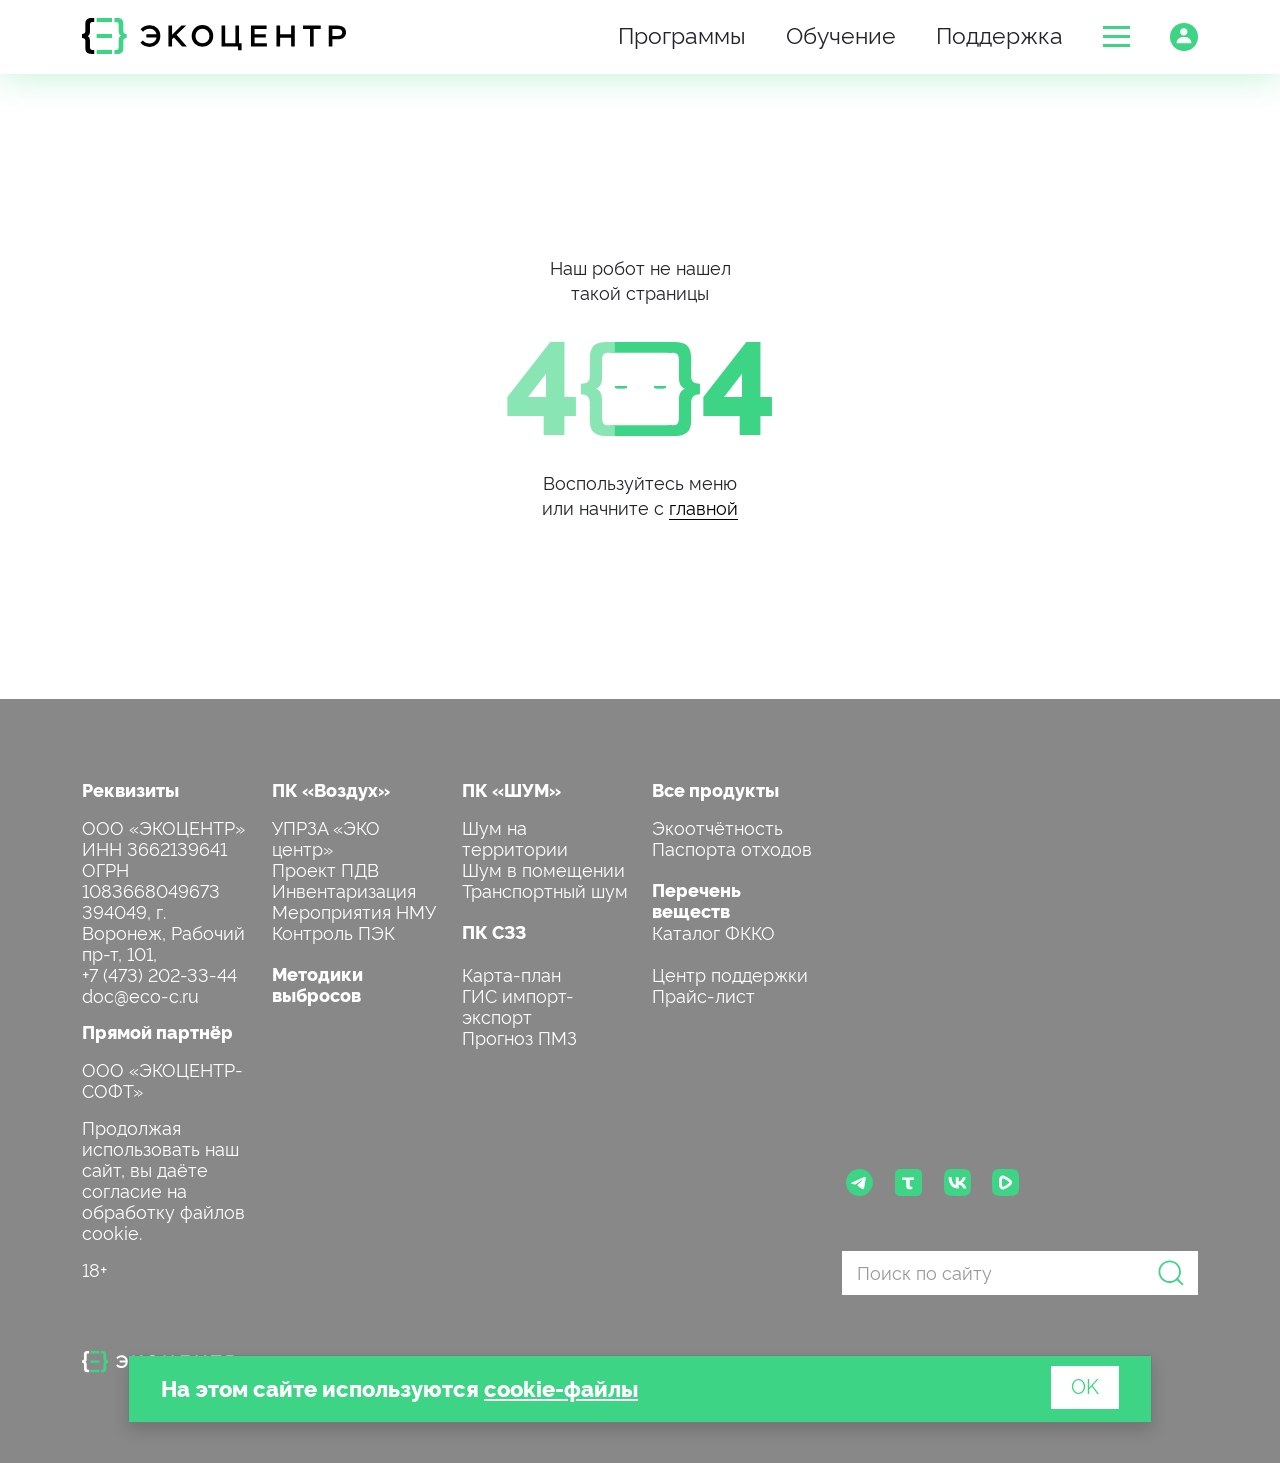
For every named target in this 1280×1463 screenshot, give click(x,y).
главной (703, 506)
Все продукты (715, 789)
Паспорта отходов (732, 847)
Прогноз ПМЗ (519, 1036)
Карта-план (511, 973)
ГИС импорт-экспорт (518, 1005)
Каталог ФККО (713, 931)
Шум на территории (515, 837)
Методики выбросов (317, 984)
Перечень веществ (696, 900)
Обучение (841, 33)
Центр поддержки (730, 973)
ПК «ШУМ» (511, 789)
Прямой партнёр (157, 1031)
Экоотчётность (717, 826)
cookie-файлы (561, 1387)
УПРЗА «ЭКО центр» (326, 837)
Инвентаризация (344, 889)
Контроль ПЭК (333, 931)
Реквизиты (130, 789)
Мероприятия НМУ (354, 910)
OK (1085, 1385)
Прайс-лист (703, 994)
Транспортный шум (545, 889)
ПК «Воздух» (331, 789)
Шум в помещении (543, 868)
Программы (682, 33)
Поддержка (999, 33)
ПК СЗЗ (494, 931)
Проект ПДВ (325, 868)
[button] (1116, 36)
